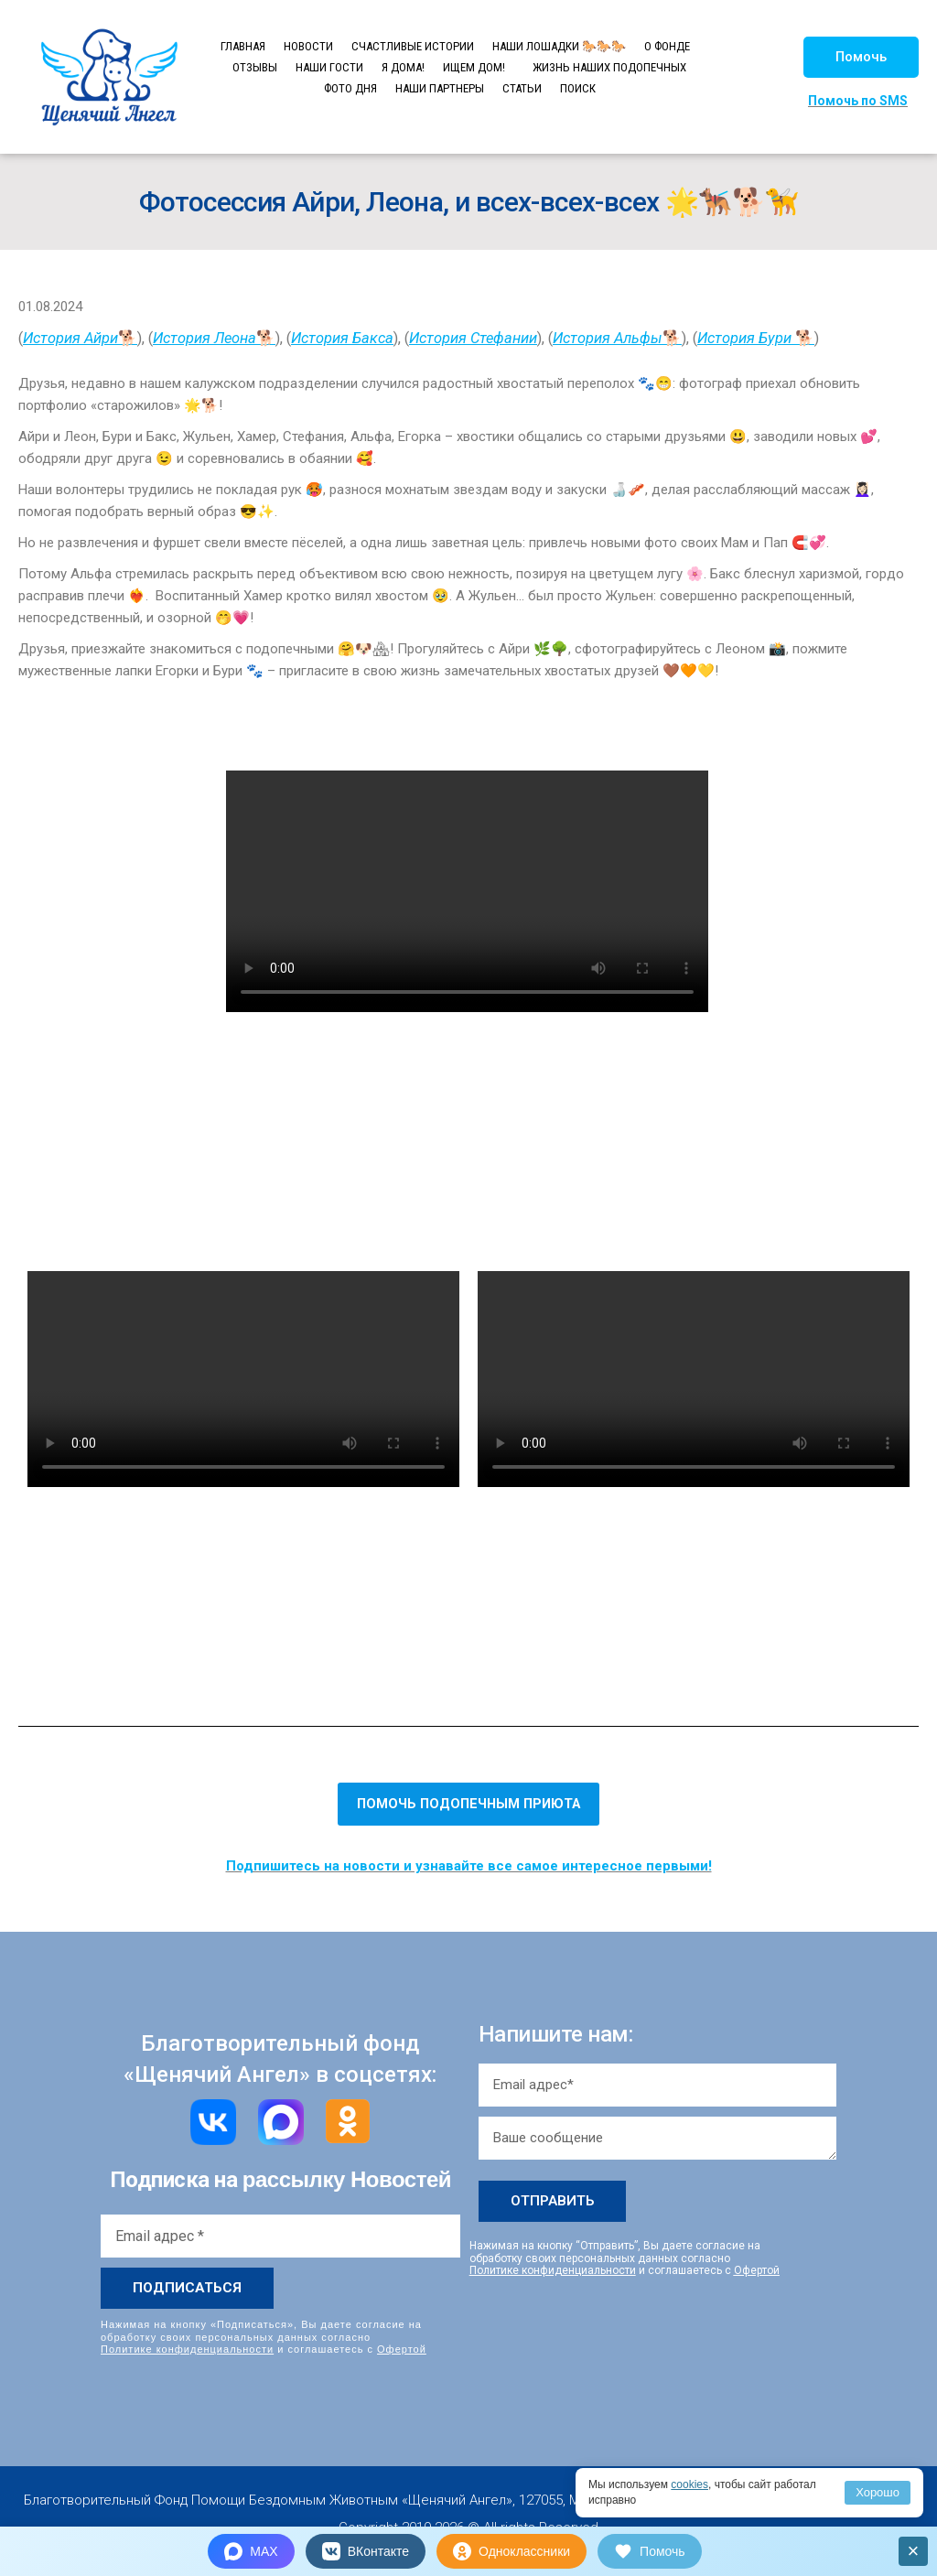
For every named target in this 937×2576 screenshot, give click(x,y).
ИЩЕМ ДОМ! (474, 67)
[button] (861, 57)
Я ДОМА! (403, 67)
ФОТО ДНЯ (350, 88)
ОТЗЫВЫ (254, 67)
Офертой (401, 2349)
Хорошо (877, 2492)
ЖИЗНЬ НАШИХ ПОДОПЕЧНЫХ (609, 67)
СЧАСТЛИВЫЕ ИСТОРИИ (412, 46)
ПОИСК (578, 88)
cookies (689, 2484)
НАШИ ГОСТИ (329, 67)
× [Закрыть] (914, 2550)
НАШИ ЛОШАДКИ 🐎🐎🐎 (559, 46)
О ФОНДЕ (667, 46)
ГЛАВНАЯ (243, 46)
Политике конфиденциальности (187, 2349)
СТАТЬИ (522, 88)
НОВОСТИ (308, 46)
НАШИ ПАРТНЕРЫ (439, 88)
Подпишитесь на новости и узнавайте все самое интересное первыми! (469, 1866)
